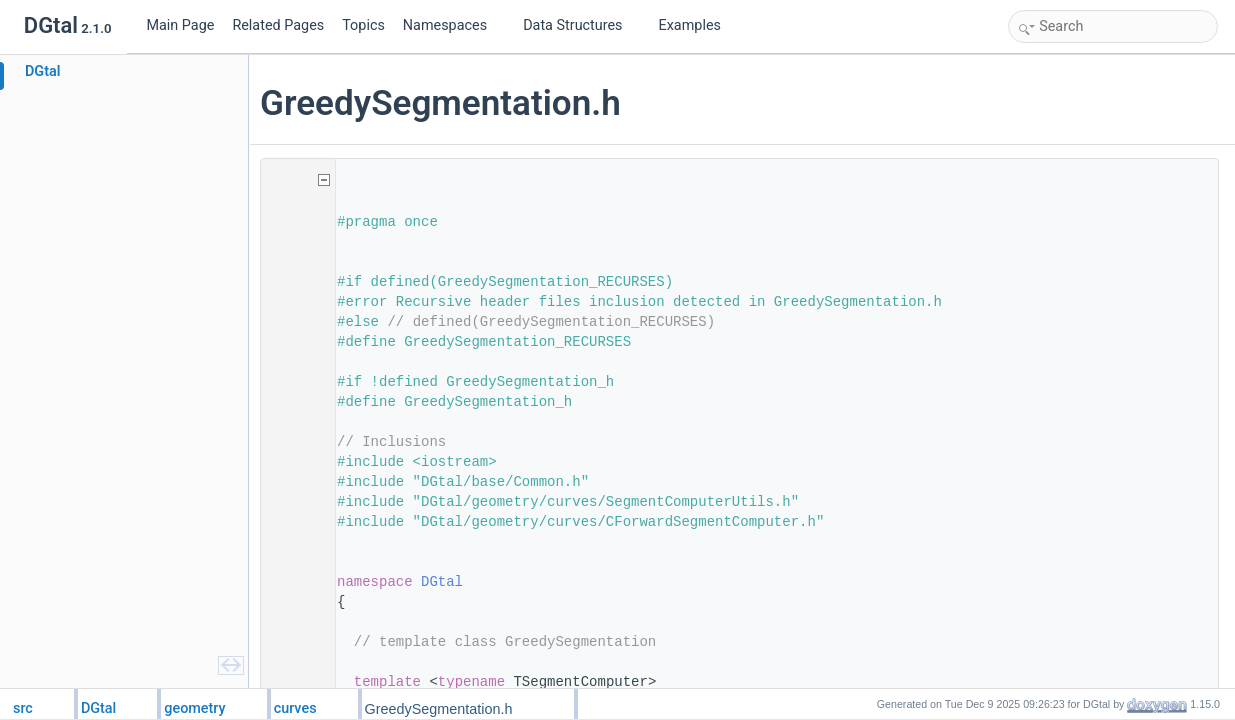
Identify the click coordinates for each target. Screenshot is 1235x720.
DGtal (448, 582)
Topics (363, 25)
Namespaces (453, 25)
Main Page (180, 25)
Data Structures (580, 25)
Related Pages (278, 25)
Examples (690, 25)
